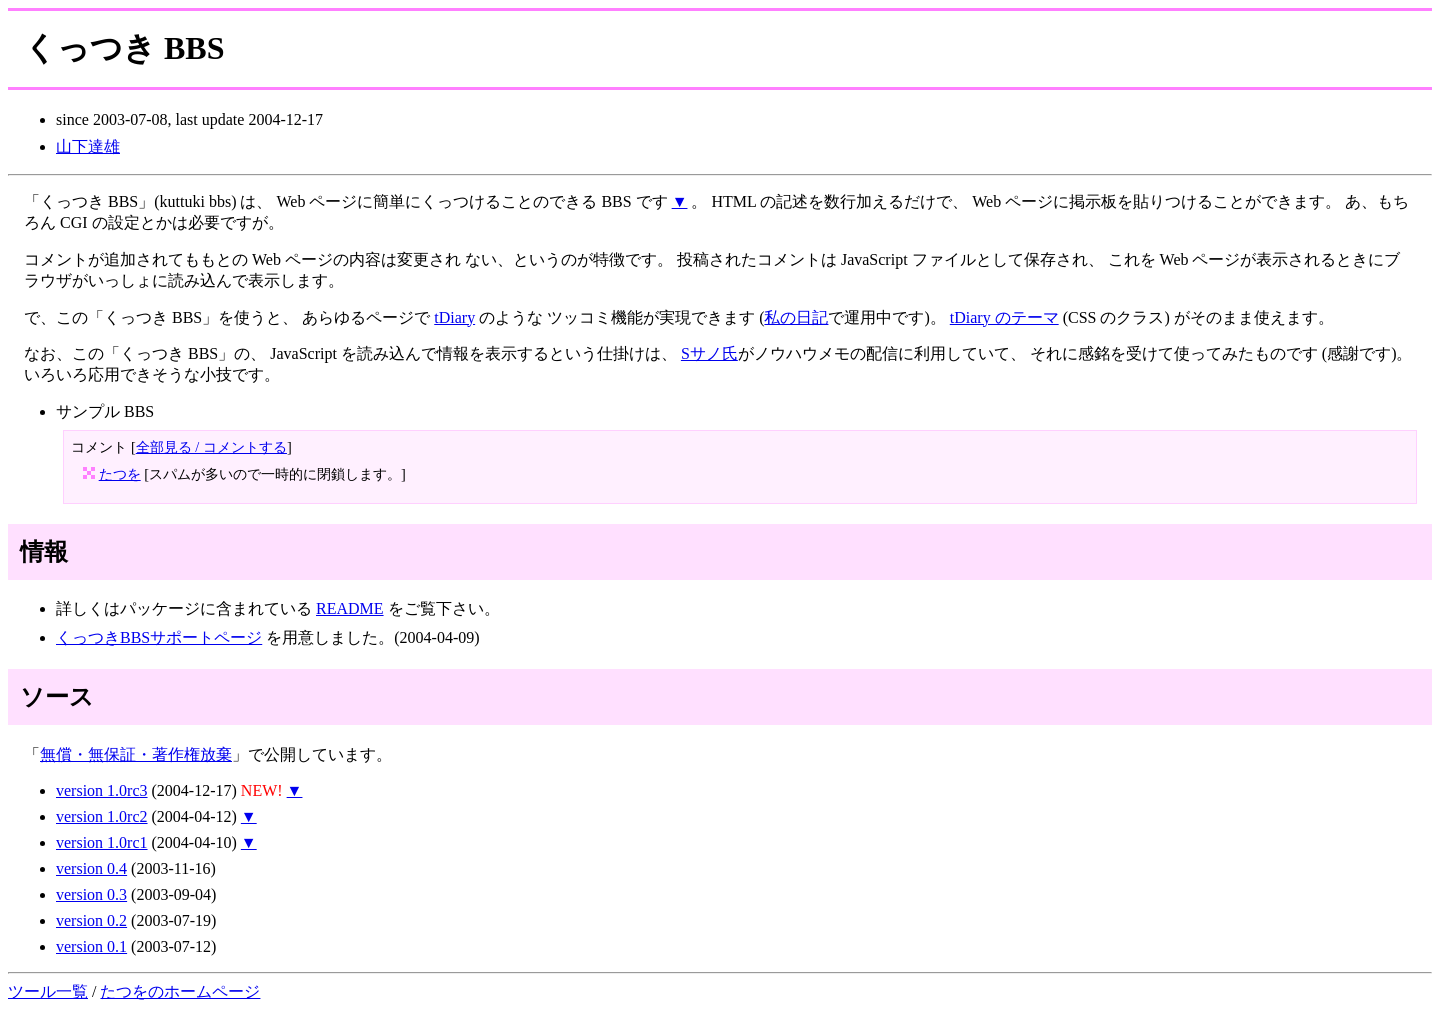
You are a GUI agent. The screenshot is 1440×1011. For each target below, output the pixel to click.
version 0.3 (91, 894)
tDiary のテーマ (1004, 317)
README (350, 608)
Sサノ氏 (709, 353)
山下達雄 (88, 146)
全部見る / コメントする (211, 447)
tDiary (454, 317)
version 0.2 (91, 920)
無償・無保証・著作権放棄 (136, 754)
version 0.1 (91, 946)
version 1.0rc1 (102, 842)
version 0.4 (91, 868)
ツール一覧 (48, 991)
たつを (120, 474)
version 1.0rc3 (102, 790)
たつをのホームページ (180, 991)
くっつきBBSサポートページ (159, 637)
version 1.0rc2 (102, 816)
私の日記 (796, 317)
